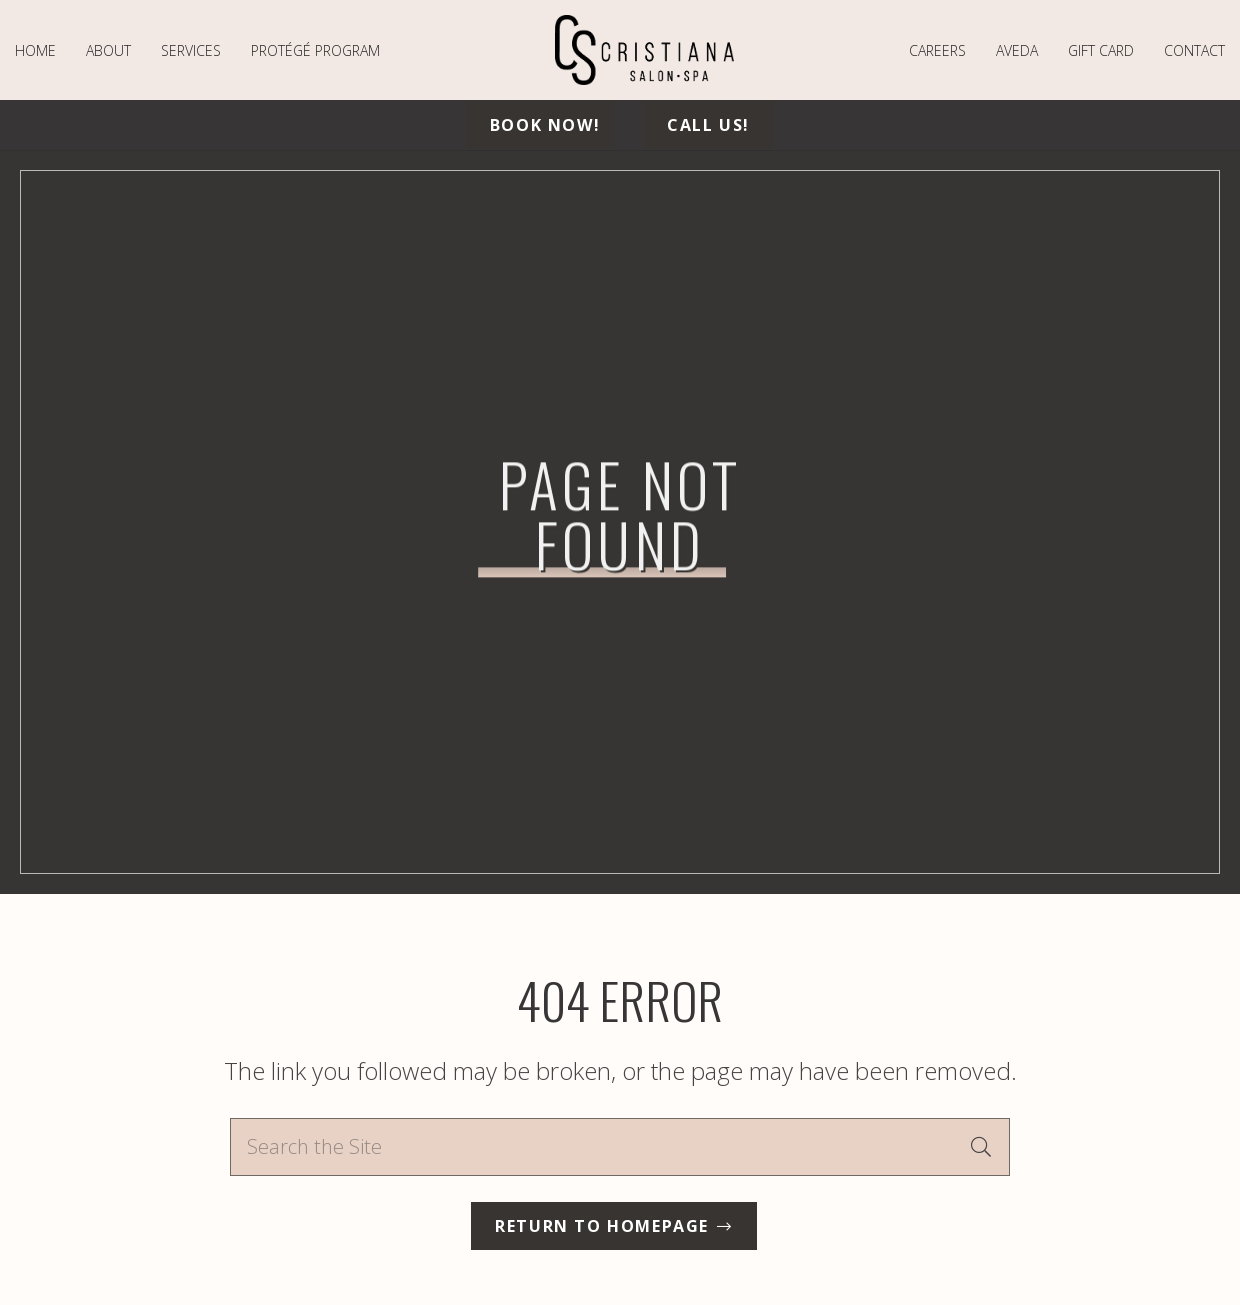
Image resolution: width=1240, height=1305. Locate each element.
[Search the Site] (620, 1147)
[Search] (981, 1147)
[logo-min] (644, 50)
